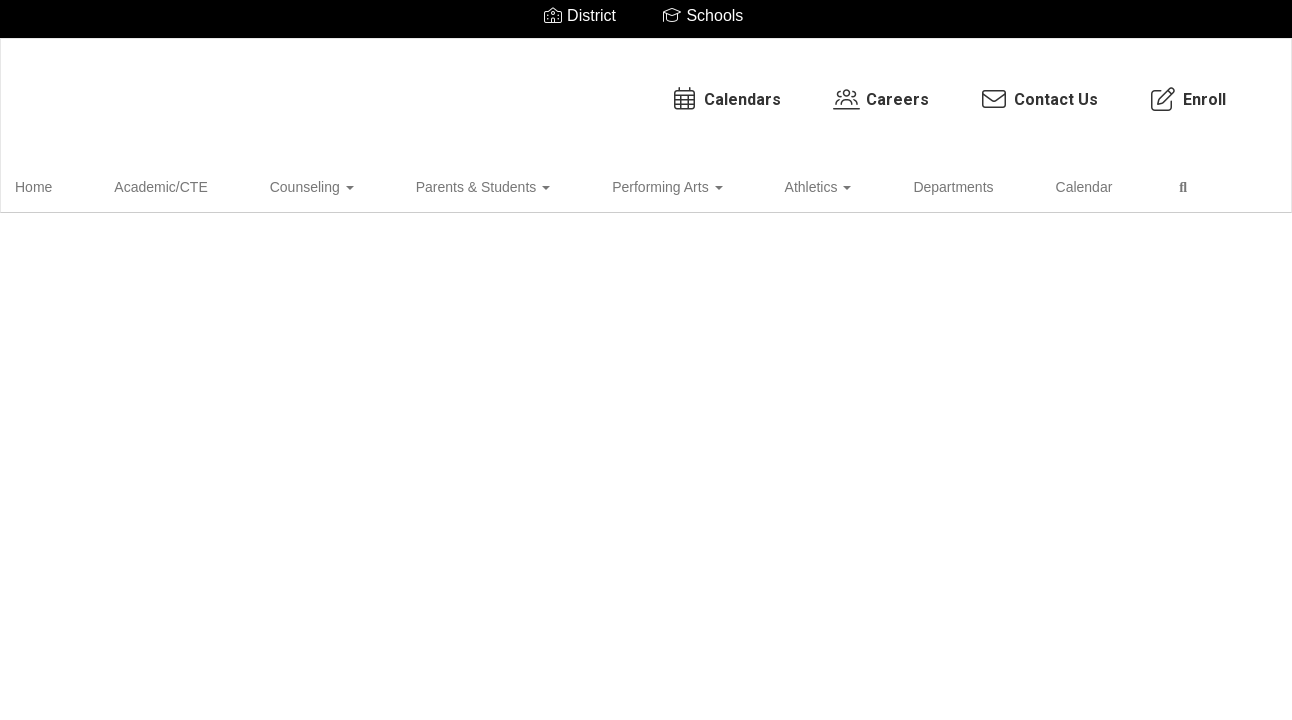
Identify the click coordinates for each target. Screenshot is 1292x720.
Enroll (1004, 89)
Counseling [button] (279, 184)
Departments (792, 184)
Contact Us (855, 89)
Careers (697, 89)
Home (64, 184)
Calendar (891, 184)
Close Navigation (1050, 192)
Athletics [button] (689, 184)
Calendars (542, 89)
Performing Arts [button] (570, 184)
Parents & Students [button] (418, 184)
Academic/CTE (159, 184)
